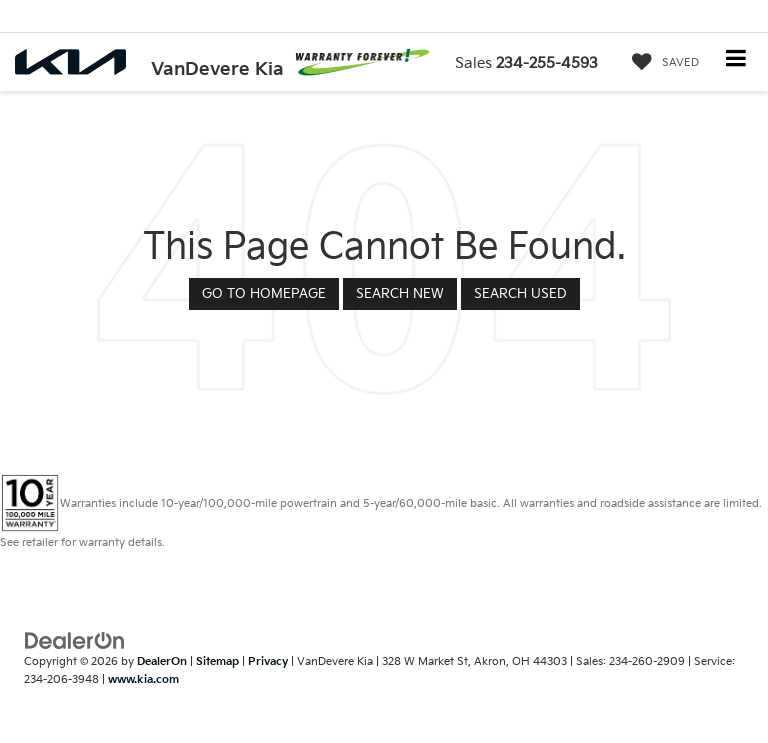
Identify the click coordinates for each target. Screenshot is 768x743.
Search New (400, 294)
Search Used (520, 294)
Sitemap (217, 661)
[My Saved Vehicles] (660, 63)
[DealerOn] (75, 640)
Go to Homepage (264, 294)
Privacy (268, 661)
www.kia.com (143, 679)
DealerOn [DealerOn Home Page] (162, 661)
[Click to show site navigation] (736, 60)
